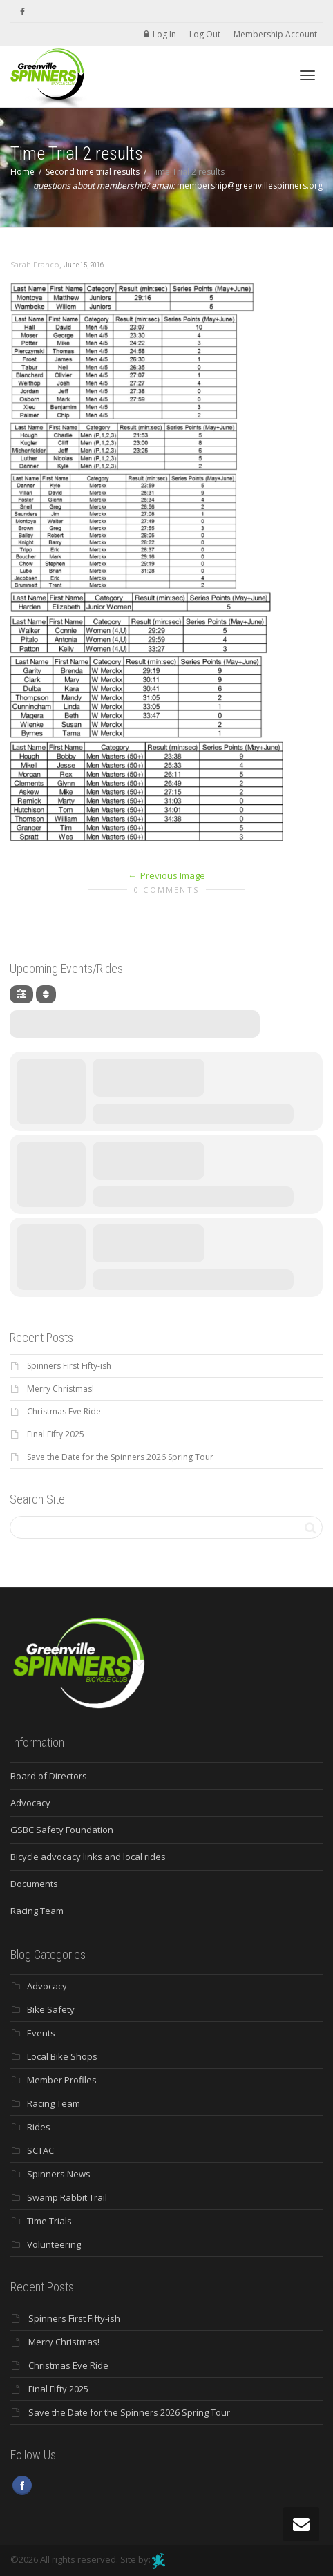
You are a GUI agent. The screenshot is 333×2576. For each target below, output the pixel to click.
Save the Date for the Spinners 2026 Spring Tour (120, 1457)
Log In (164, 34)
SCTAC (40, 2150)
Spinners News (59, 2174)
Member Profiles (62, 2080)
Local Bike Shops (62, 2056)
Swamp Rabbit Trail (67, 2197)
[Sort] (46, 994)
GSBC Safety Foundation (61, 1830)
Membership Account (275, 34)
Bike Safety (51, 2009)
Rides (38, 2127)
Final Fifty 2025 (55, 1434)
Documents (34, 1883)
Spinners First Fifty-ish (69, 1366)
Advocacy (30, 1803)
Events (41, 2033)
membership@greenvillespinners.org (250, 185)
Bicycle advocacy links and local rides (88, 1856)
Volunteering (54, 2244)
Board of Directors (48, 1776)
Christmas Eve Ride (64, 1411)
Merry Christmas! (60, 1388)
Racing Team (37, 1910)
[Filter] (21, 994)
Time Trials (49, 2221)
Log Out (204, 34)
